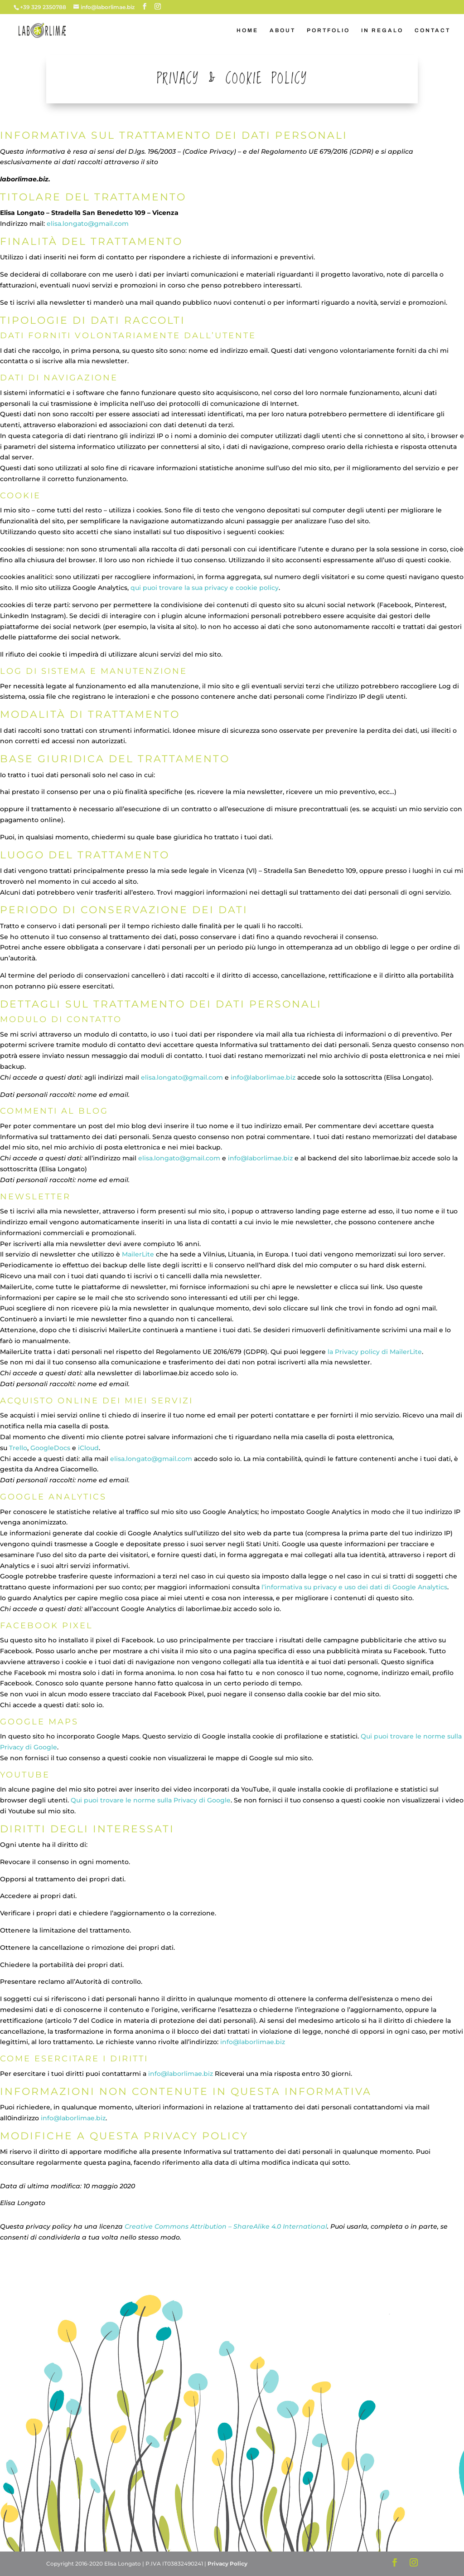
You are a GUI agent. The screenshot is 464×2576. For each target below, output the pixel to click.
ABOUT (282, 30)
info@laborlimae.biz (263, 1077)
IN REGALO (382, 30)
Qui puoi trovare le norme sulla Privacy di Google (151, 1800)
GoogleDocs (50, 1448)
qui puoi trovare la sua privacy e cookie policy (204, 588)
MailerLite (138, 1254)
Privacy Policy (227, 2563)
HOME (247, 30)
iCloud (88, 1448)
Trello (18, 1448)
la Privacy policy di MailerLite (375, 1352)
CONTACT (432, 30)
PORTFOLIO (328, 30)
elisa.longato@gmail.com (88, 223)
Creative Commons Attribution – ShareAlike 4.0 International (226, 2226)
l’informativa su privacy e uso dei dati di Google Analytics (354, 1587)
